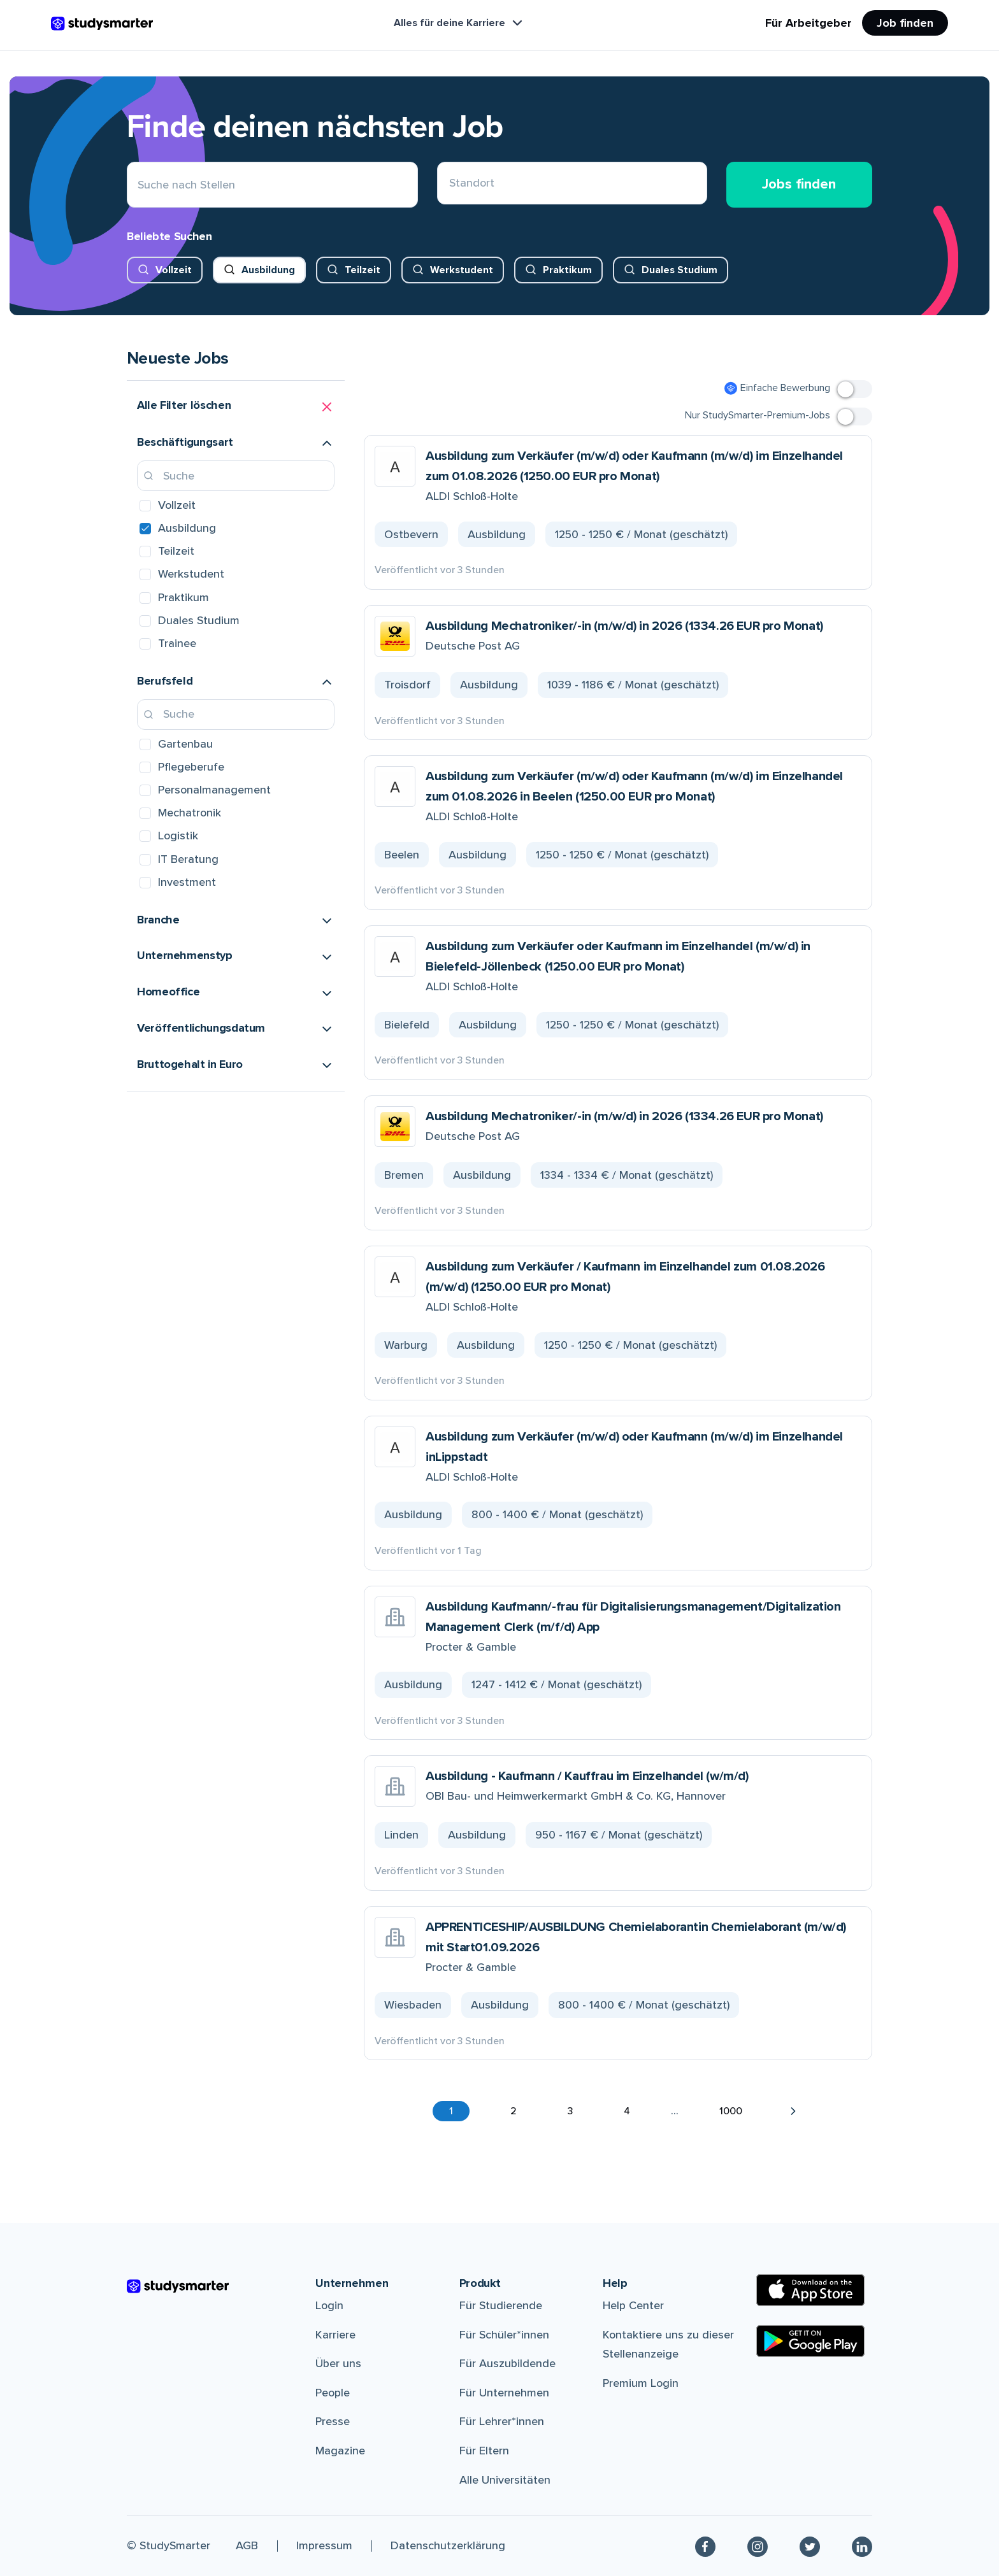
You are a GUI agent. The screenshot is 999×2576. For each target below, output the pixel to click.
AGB (247, 2545)
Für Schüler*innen (504, 2335)
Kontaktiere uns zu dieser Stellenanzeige (668, 2344)
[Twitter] (810, 2546)
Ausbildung (268, 270)
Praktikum (567, 270)
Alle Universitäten (504, 2480)
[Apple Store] (810, 2290)
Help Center (633, 2305)
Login (329, 2305)
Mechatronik (189, 813)
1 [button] (451, 2111)
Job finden (905, 23)
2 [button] (513, 2111)
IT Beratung (188, 859)
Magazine (340, 2451)
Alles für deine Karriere (459, 23)
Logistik (178, 836)
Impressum (324, 2545)
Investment (187, 882)
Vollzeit (173, 270)
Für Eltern (484, 2451)
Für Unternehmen (504, 2393)
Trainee (177, 643)
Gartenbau (185, 744)
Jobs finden (799, 184)
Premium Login (641, 2383)
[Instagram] (757, 2546)
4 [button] (627, 2111)
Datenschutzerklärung (448, 2545)
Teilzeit (362, 270)
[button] (236, 407)
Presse (332, 2421)
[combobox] (449, 185)
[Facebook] (705, 2546)
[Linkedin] (862, 2546)
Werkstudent (461, 270)
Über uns (338, 2363)
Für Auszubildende (507, 2363)
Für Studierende (500, 2305)
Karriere (335, 2335)
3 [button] (570, 2111)
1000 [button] (730, 2111)
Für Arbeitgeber (808, 23)
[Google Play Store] (810, 2341)
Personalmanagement (214, 790)
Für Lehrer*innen (501, 2421)
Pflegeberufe (191, 767)
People (332, 2393)
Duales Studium (679, 270)
